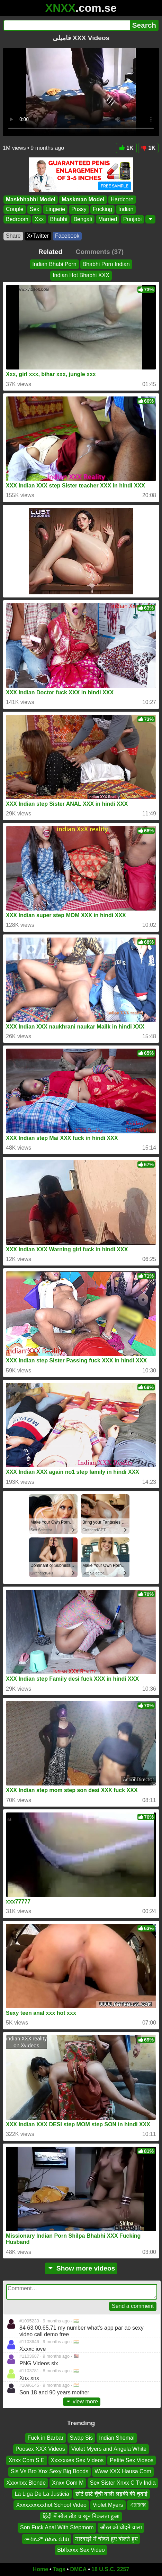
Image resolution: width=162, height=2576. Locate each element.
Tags (59, 2569)
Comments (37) (100, 251)
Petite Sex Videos (131, 2460)
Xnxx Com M (68, 2482)
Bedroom (17, 219)
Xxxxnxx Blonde (26, 2482)
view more (81, 2401)
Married (107, 219)
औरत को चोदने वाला (121, 2527)
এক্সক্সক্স (137, 2505)
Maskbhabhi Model (30, 199)
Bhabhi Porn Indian (106, 264)
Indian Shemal (116, 2438)
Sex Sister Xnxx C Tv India (123, 2482)
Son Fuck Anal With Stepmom (57, 2527)
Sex (34, 209)
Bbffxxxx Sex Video (81, 2550)
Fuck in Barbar (45, 2438)
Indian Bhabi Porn (54, 264)
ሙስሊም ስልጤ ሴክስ (46, 2538)
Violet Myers (108, 2505)
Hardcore (122, 199)
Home (40, 2569)
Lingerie (55, 209)
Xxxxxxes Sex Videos (77, 2460)
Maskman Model (83, 199)
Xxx (39, 219)
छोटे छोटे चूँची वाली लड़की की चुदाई (111, 2494)
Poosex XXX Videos (40, 2449)
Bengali (82, 219)
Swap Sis (81, 2438)
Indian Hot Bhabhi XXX (81, 275)
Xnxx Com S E (27, 2460)
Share (13, 236)
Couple (15, 209)
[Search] (66, 25)
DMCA (78, 2569)
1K (126, 148)
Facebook (67, 236)
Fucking (102, 209)
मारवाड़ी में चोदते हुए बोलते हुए (106, 2538)
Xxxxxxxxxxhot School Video (51, 2505)
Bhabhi (59, 219)
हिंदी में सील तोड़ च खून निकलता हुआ (81, 2516)
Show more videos (81, 2268)
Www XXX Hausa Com (122, 2471)
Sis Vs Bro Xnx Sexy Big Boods (49, 2471)
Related (50, 251)
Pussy (79, 209)
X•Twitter (38, 236)
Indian (126, 209)
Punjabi (132, 219)
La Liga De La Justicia (42, 2494)
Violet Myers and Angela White (109, 2449)
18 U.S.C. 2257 (110, 2569)
